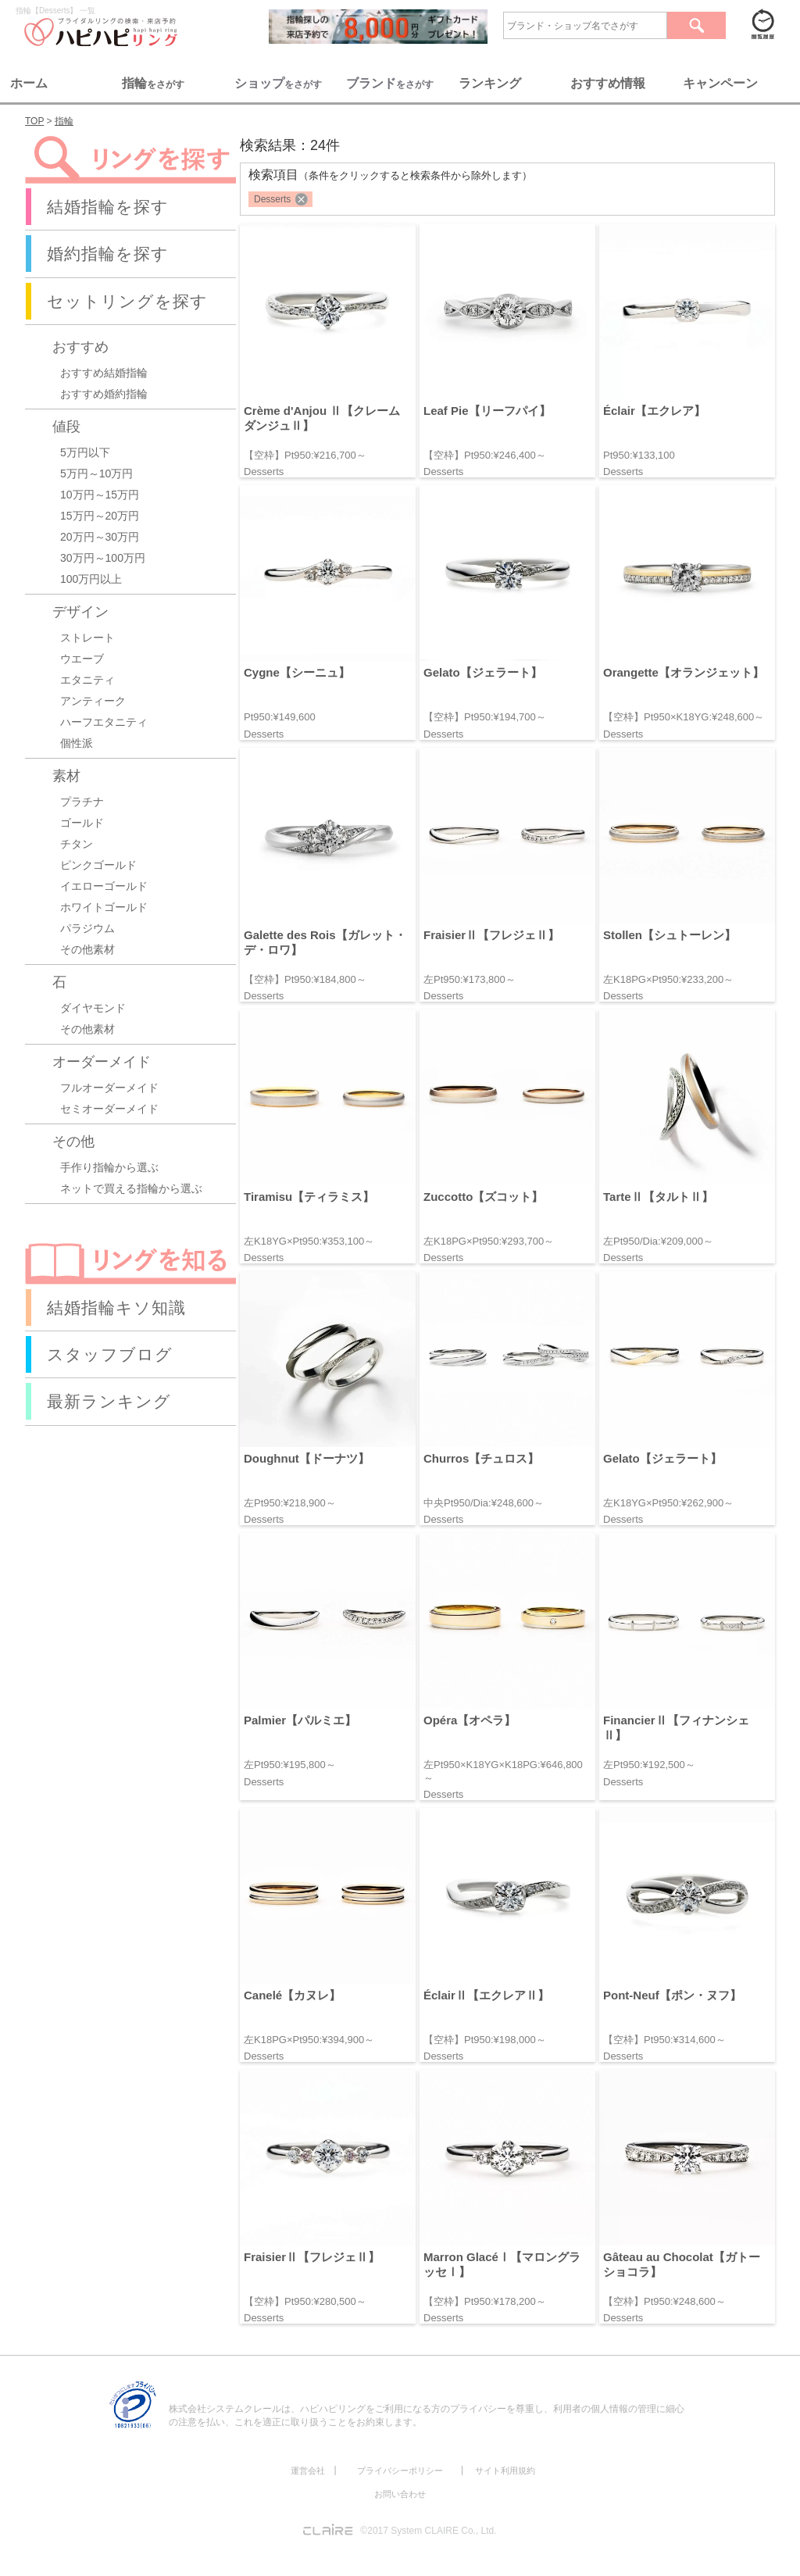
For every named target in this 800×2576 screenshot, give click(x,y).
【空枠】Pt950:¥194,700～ (484, 717)
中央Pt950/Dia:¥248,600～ (483, 1503)
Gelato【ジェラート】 (482, 672)
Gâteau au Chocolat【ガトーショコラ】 (681, 2264)
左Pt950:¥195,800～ (290, 1764)
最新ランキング (109, 1401)
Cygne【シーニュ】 (297, 672)
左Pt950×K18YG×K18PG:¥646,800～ (503, 1771)
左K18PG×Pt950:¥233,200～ (668, 979)
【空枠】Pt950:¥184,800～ (305, 979)
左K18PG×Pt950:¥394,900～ (309, 2039)
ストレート (87, 637)
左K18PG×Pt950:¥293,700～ (488, 1241)
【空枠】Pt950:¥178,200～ (484, 2301)
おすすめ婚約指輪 (104, 394)
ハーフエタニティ (104, 722)
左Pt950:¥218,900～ (290, 1503)
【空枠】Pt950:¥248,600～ (664, 2301)
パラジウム (87, 928)
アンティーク (93, 701)
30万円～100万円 (102, 558)
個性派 (76, 743)
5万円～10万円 (96, 473)
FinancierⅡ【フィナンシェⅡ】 (676, 1727)
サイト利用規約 (505, 2470)
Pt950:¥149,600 (280, 717)
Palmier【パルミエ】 (300, 1720)
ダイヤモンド (93, 1008)
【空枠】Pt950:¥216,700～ (305, 455)
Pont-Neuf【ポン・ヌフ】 (672, 1995)
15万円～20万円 (99, 515)
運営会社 (308, 2470)
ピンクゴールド (98, 865)
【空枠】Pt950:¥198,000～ (484, 2039)
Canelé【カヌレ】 (292, 1995)
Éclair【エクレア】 (654, 410)
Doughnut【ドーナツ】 (307, 1458)
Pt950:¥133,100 (639, 455)
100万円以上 (91, 579)
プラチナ (82, 801)
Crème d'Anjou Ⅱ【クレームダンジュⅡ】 (322, 418)
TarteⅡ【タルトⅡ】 (658, 1196)
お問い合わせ (400, 2494)
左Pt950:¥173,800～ (469, 979)
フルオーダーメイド (109, 1087)
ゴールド (82, 822)
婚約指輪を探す (108, 254)
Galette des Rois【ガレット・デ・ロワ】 (325, 942)
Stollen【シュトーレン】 (669, 934)
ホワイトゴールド (104, 907)
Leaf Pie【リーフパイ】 (487, 410)
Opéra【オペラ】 (469, 1720)
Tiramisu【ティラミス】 (309, 1196)
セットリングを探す (127, 301)
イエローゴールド (104, 886)
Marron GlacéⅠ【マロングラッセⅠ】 (501, 2264)
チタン (76, 844)
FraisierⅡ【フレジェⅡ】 (491, 934)
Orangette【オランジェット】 (683, 672)
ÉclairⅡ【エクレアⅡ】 (486, 1995)
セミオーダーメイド (109, 1108)
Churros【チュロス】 (481, 1458)
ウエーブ (82, 658)
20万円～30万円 (99, 537)
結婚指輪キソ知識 (116, 1308)
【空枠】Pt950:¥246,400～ (484, 455)
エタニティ (87, 679)
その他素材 (87, 949)
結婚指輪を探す (108, 207)
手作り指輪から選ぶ (109, 1167)
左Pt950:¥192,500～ (649, 1764)
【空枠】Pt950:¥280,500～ (305, 2301)
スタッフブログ (110, 1354)
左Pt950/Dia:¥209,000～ (658, 1241)
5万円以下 (85, 452)
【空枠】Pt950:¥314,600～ (664, 2039)
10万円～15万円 (99, 494)
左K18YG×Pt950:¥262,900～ (668, 1503)
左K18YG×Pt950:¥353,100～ (309, 1241)
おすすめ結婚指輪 (104, 372)
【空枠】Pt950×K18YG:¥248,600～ (683, 717)
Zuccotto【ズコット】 (483, 1196)
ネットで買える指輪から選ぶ (131, 1188)
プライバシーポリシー (400, 2470)
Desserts (272, 199)
